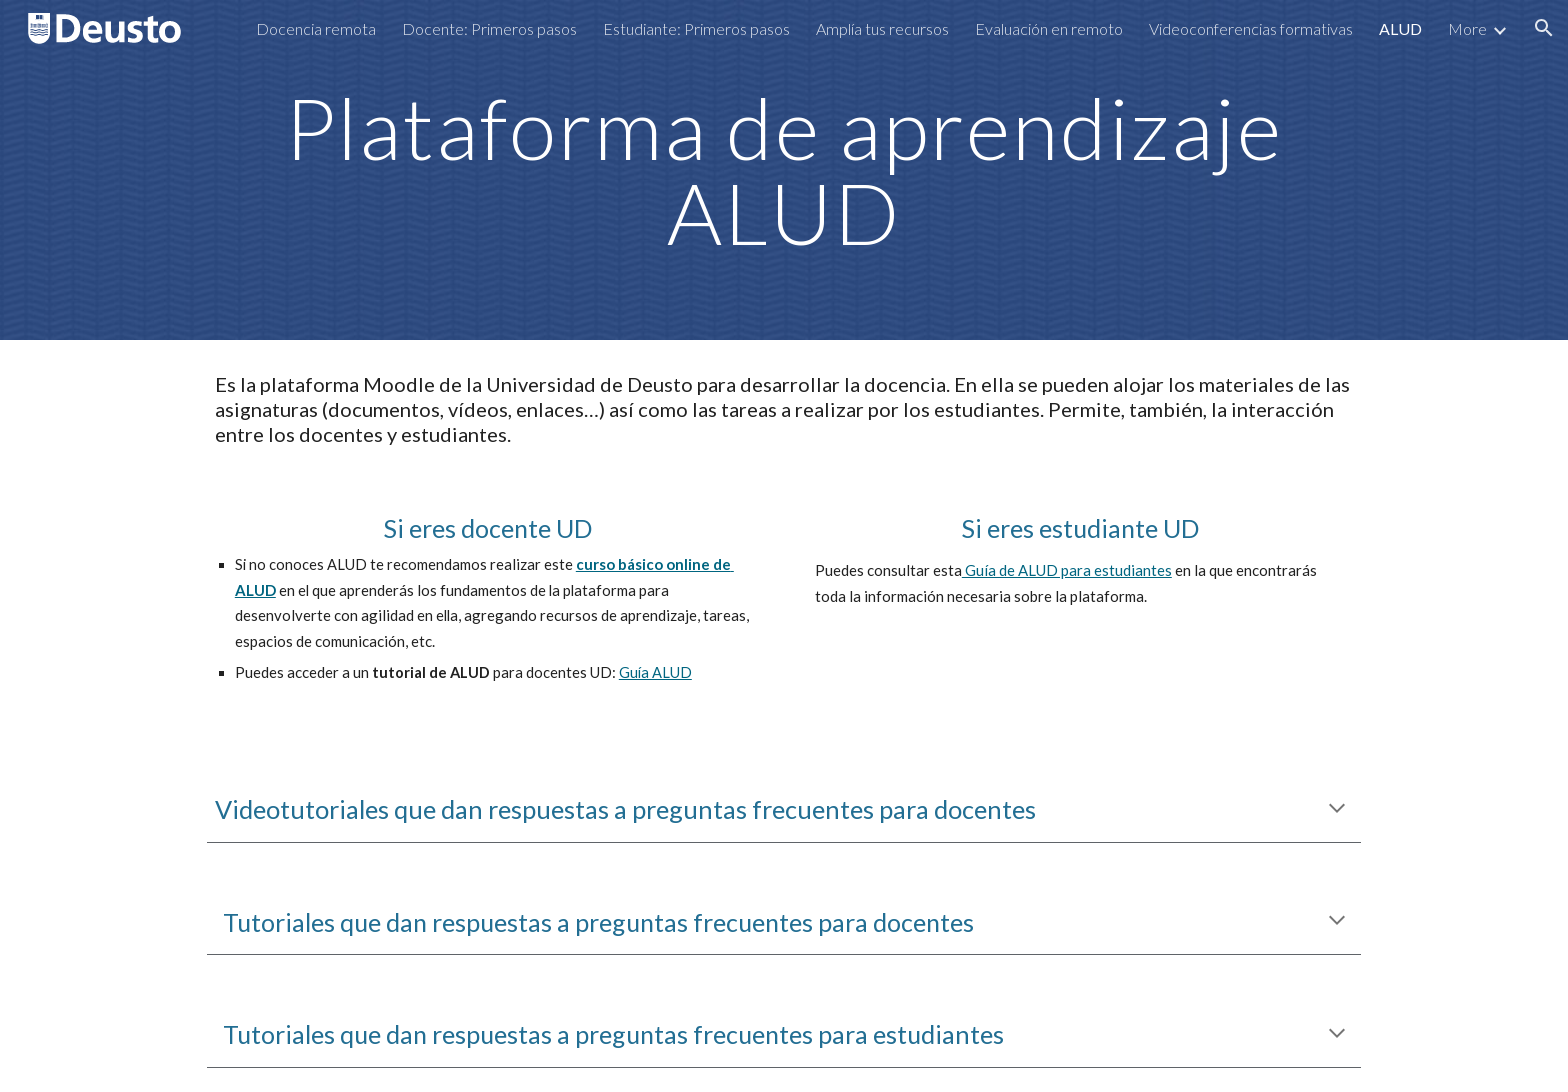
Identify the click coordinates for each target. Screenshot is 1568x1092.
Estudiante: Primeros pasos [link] (696, 28)
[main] (784, 170)
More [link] (1467, 28)
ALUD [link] (1400, 28)
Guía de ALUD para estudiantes (1067, 570)
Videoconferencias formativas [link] (1251, 28)
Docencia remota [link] (316, 28)
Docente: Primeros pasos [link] (489, 28)
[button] (1544, 28)
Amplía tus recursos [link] (882, 28)
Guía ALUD (655, 672)
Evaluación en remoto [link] (1049, 28)
